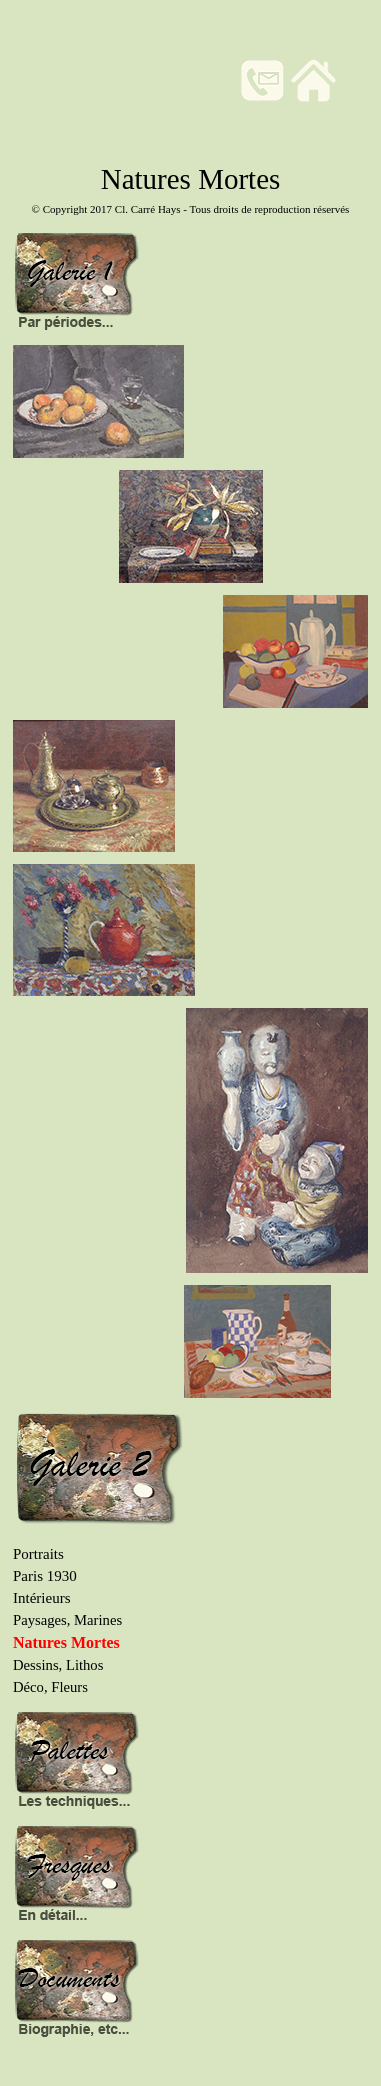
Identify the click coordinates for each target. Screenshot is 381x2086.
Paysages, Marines (67, 1620)
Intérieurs (41, 1598)
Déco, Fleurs (50, 1687)
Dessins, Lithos (58, 1665)
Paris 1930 (45, 1576)
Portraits (38, 1554)
